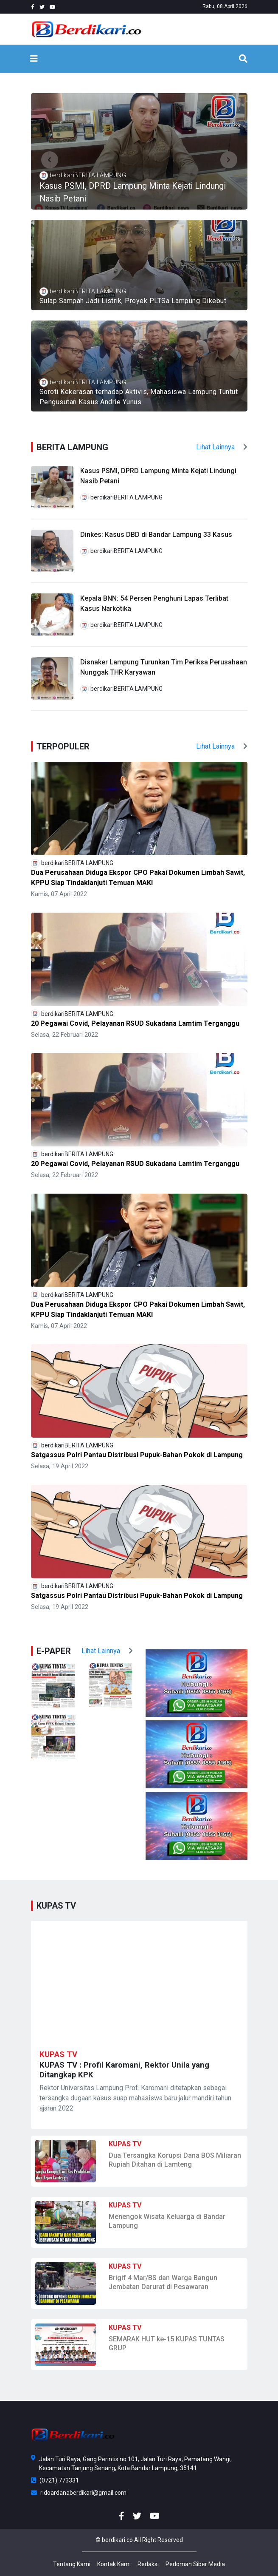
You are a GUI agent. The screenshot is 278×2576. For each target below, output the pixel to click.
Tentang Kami (71, 2564)
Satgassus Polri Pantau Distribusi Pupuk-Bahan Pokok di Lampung (137, 1455)
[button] (49, 159)
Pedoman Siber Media (195, 2564)
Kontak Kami (114, 2564)
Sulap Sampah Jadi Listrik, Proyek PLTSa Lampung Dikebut (133, 301)
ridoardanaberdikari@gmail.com (78, 2492)
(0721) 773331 (55, 2480)
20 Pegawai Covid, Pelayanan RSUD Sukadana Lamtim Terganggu (135, 1023)
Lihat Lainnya (221, 447)
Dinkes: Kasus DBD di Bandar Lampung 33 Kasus (156, 535)
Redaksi (148, 2564)
